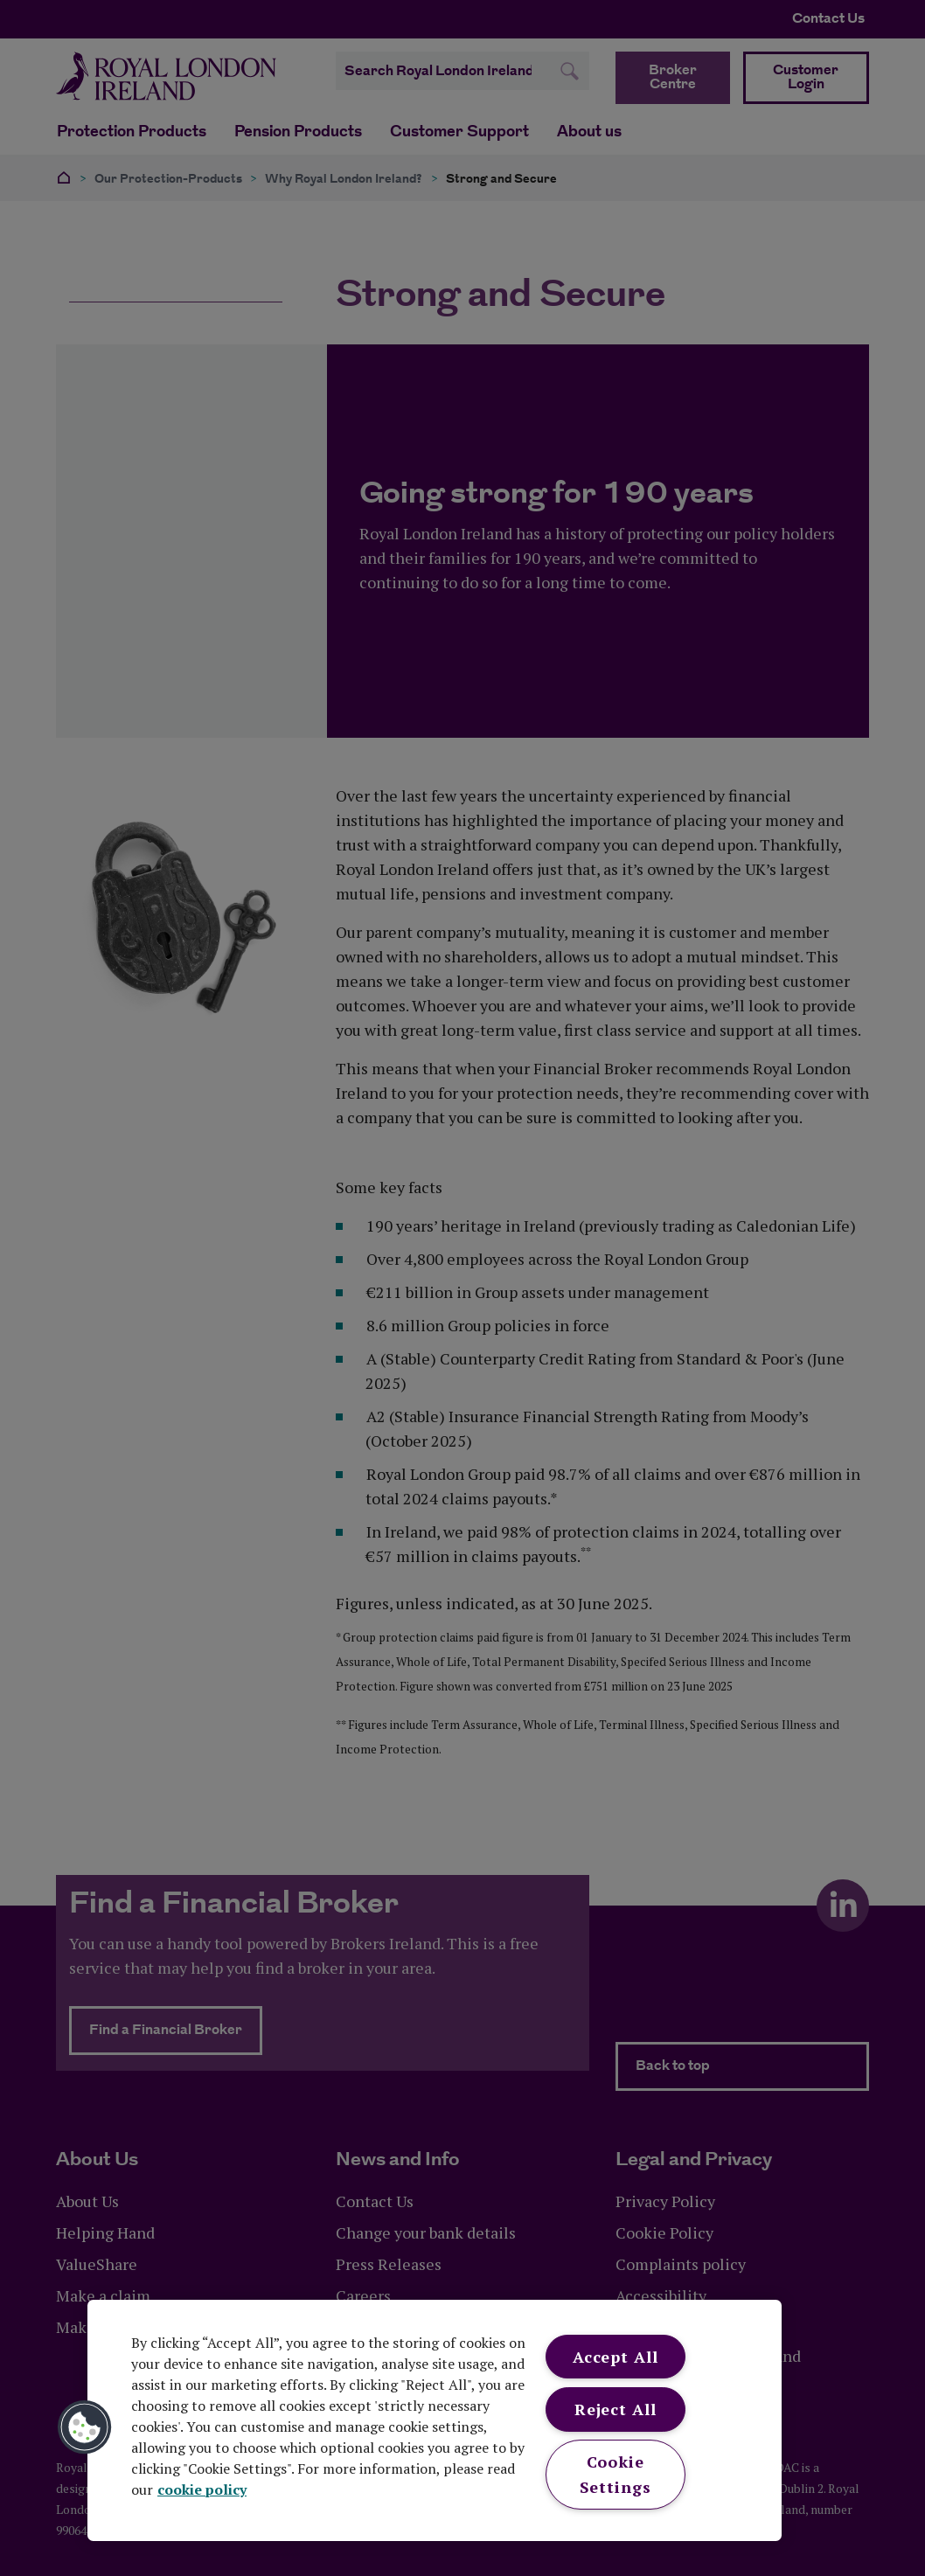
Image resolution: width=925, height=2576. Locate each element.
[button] (85, 2427)
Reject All (615, 2409)
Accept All (615, 2356)
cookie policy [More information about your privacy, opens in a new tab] (202, 2489)
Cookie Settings (615, 2474)
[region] (434, 2420)
